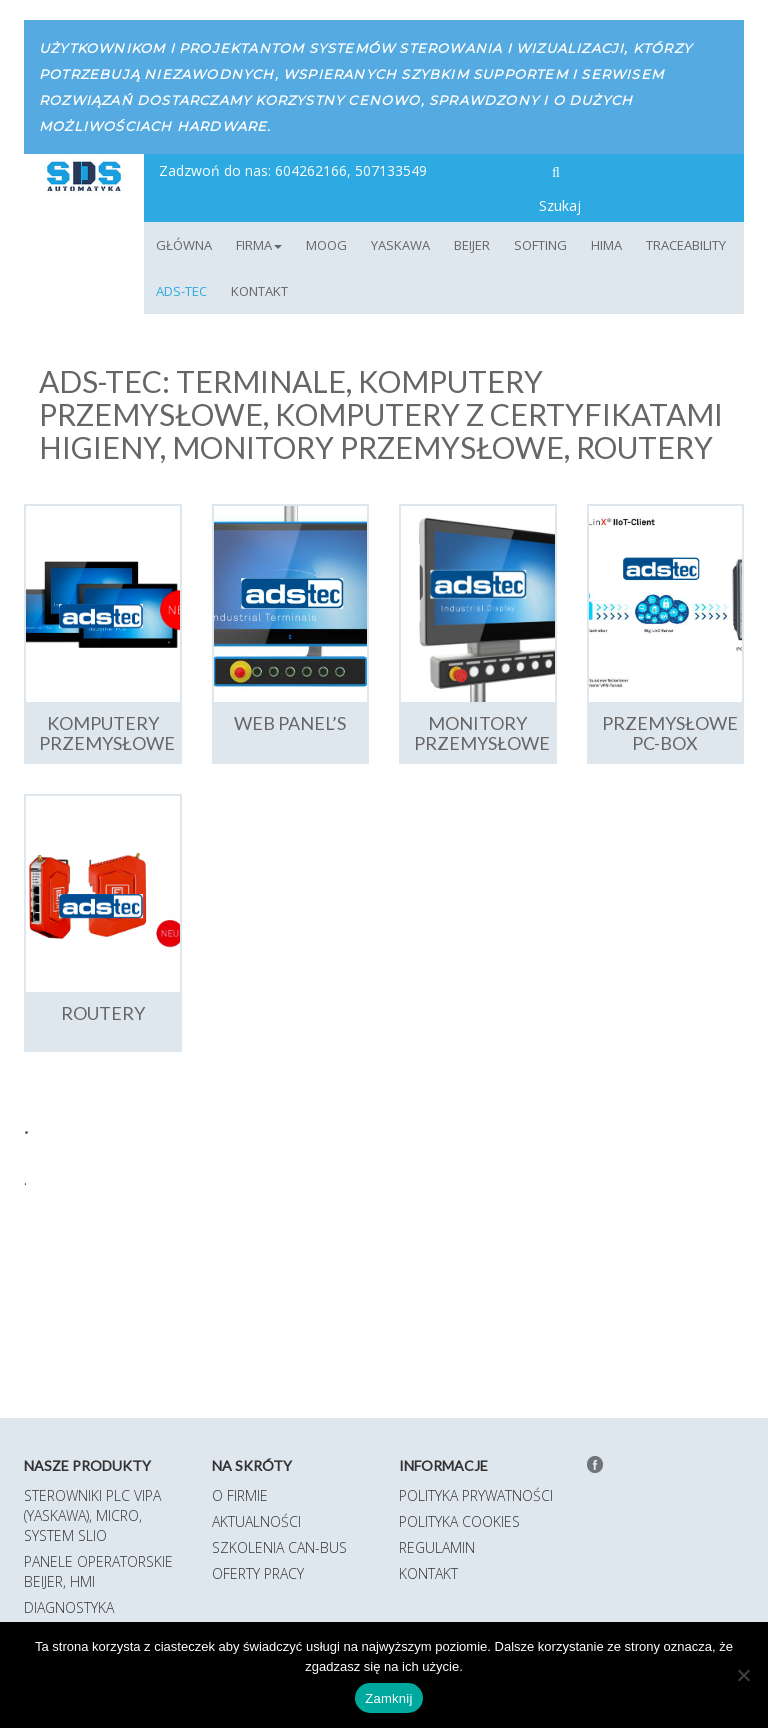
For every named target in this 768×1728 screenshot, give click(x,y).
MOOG (326, 245)
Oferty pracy (258, 1573)
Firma (259, 245)
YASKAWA (400, 245)
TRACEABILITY (686, 245)
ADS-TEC (181, 291)
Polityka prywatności (476, 1495)
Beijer (472, 245)
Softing (540, 245)
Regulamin (437, 1547)
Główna (184, 245)
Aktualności (256, 1521)
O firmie (240, 1495)
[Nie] (743, 1675)
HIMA (606, 245)
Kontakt (259, 291)
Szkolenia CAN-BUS (279, 1547)
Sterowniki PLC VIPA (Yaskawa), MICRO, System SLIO (92, 1515)
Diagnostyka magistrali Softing (91, 1617)
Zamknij (388, 1698)
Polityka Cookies (459, 1521)
